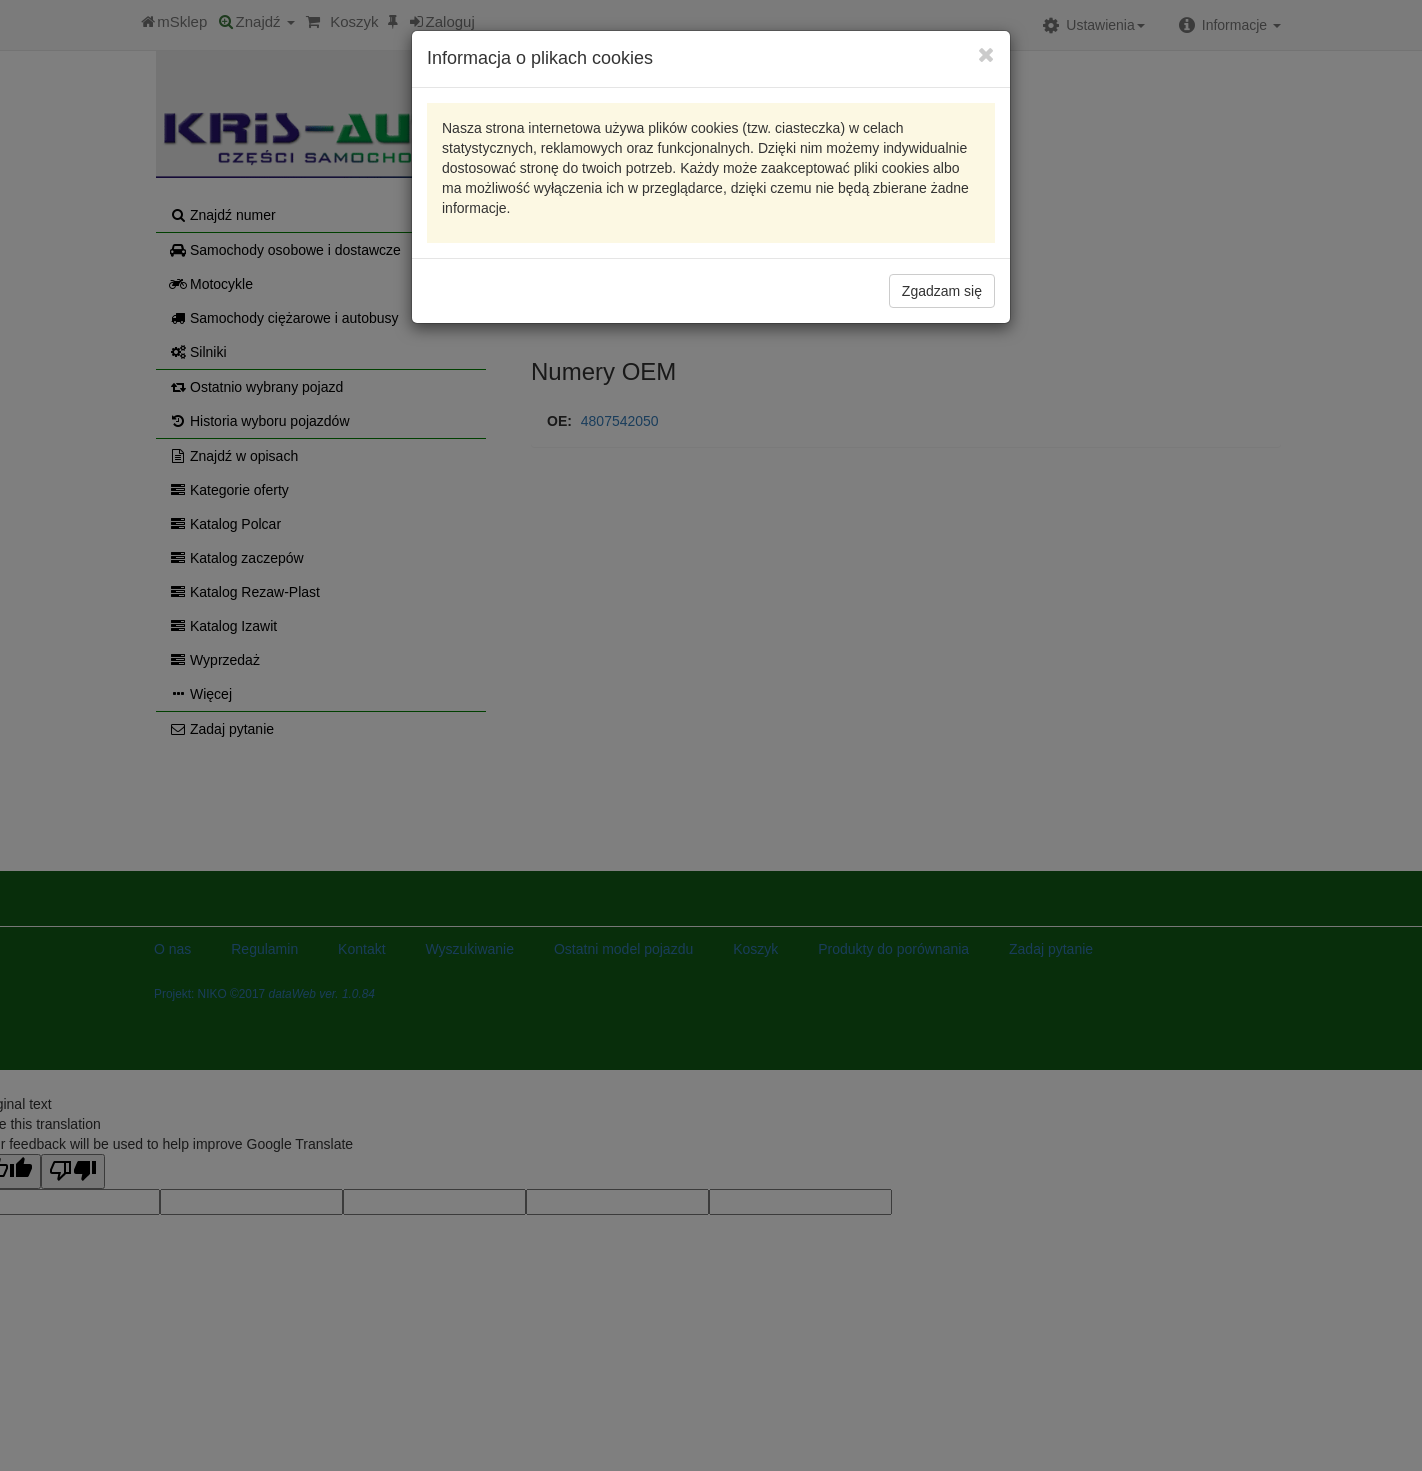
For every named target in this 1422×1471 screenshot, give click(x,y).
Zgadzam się (942, 291)
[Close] (986, 54)
